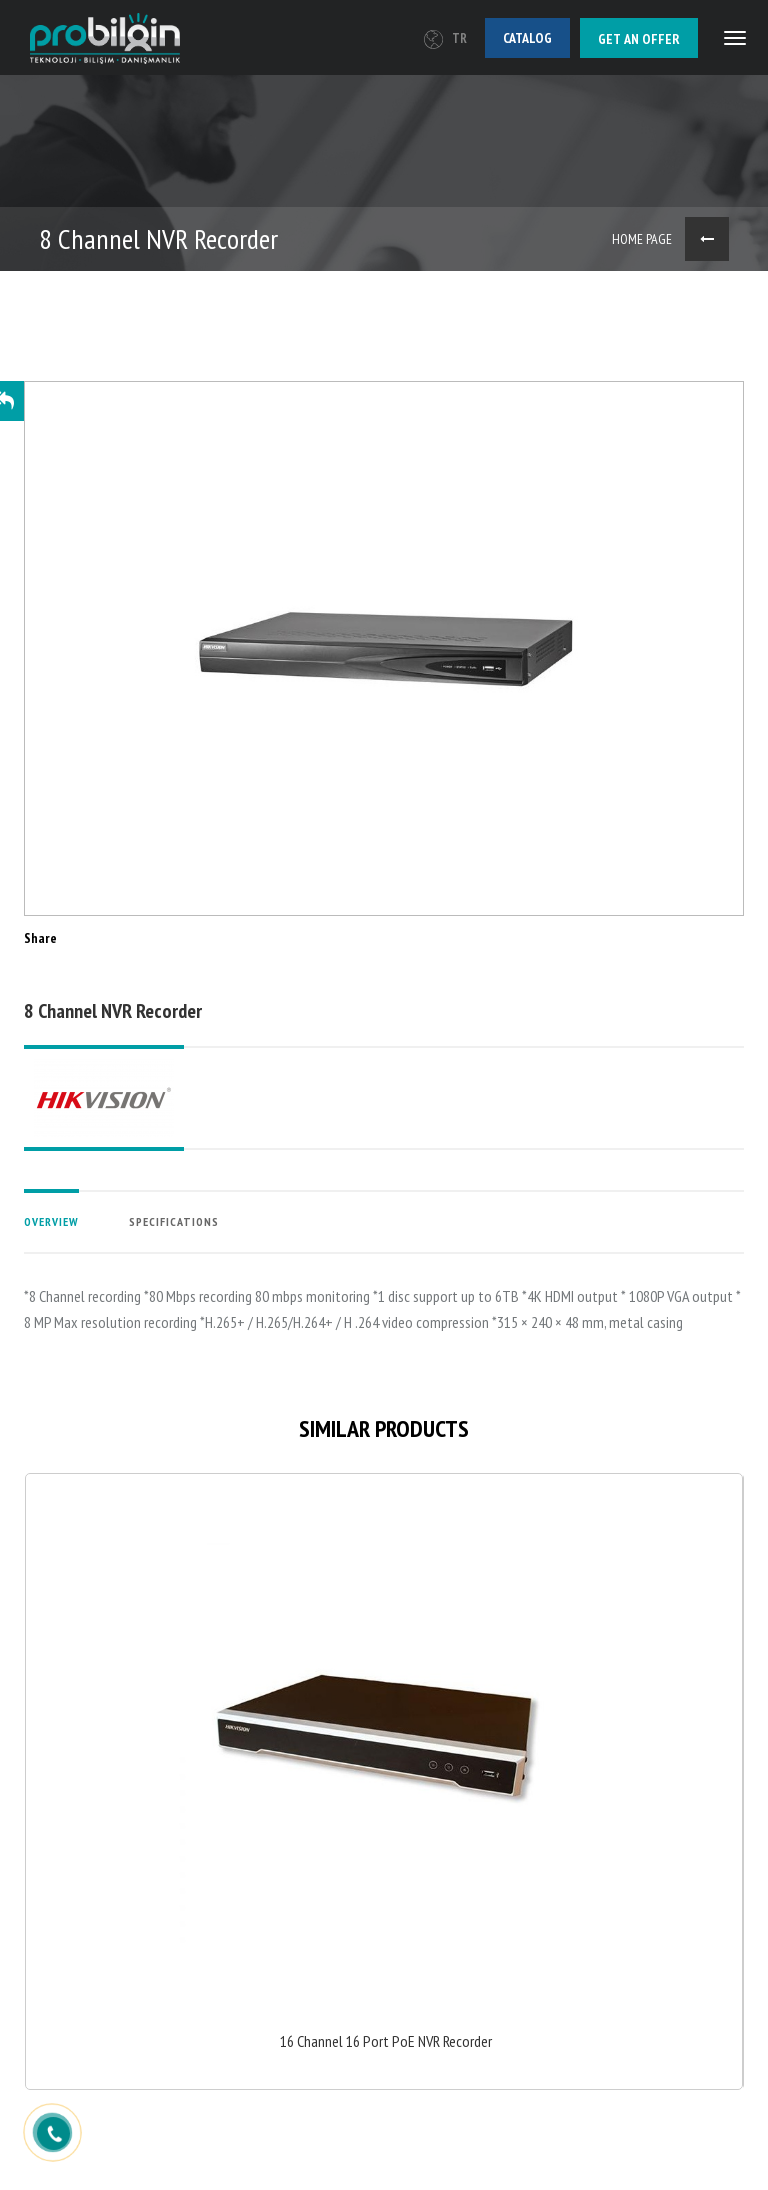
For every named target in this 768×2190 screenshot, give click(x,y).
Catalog (527, 38)
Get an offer (639, 39)
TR (445, 38)
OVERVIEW (51, 1221)
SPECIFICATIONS (174, 1221)
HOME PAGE (642, 239)
